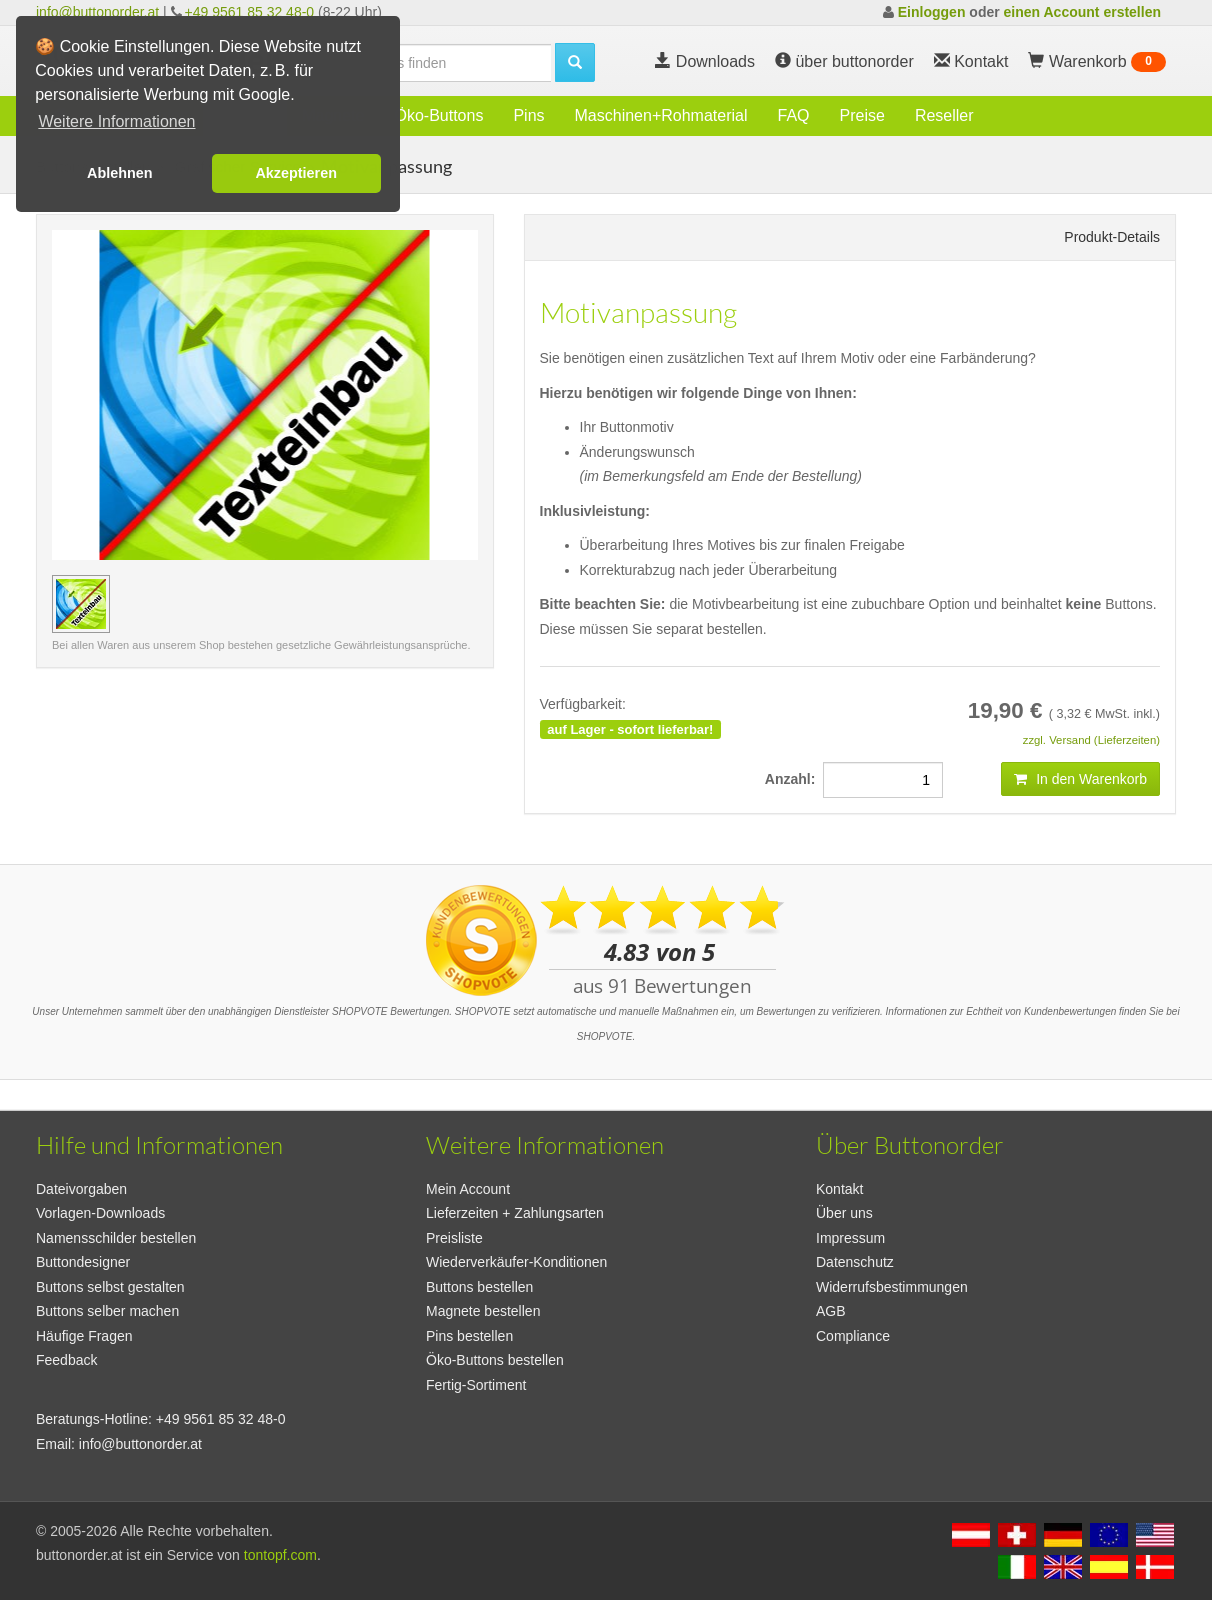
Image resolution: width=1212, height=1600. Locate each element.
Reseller (944, 115)
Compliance (853, 1336)
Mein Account (468, 1189)
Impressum (850, 1238)
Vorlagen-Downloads (100, 1213)
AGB (831, 1311)
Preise (862, 115)
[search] (426, 63)
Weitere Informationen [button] (116, 121)
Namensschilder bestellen (116, 1238)
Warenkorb (1097, 62)
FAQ (794, 115)
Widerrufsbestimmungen (892, 1287)
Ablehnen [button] (120, 173)
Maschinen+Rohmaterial (661, 115)
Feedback (66, 1360)
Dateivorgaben (81, 1189)
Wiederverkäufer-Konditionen (516, 1262)
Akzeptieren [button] (296, 173)
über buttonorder (844, 61)
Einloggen (932, 12)
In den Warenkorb (1080, 779)
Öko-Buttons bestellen (495, 1360)
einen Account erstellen (1082, 12)
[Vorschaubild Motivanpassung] (81, 604)
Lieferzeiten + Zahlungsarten (515, 1213)
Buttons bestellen (479, 1287)
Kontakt (839, 1189)
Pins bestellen (469, 1336)
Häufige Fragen (84, 1336)
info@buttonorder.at (97, 12)
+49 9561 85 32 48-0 (250, 12)
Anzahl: (794, 779)
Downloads (705, 61)
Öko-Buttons (438, 115)
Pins (528, 115)
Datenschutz (855, 1262)
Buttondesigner (83, 1262)
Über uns (844, 1213)
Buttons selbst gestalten (110, 1287)
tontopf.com (280, 1555)
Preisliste (454, 1238)
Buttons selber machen (107, 1311)
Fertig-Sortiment (476, 1385)
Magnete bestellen (483, 1311)
